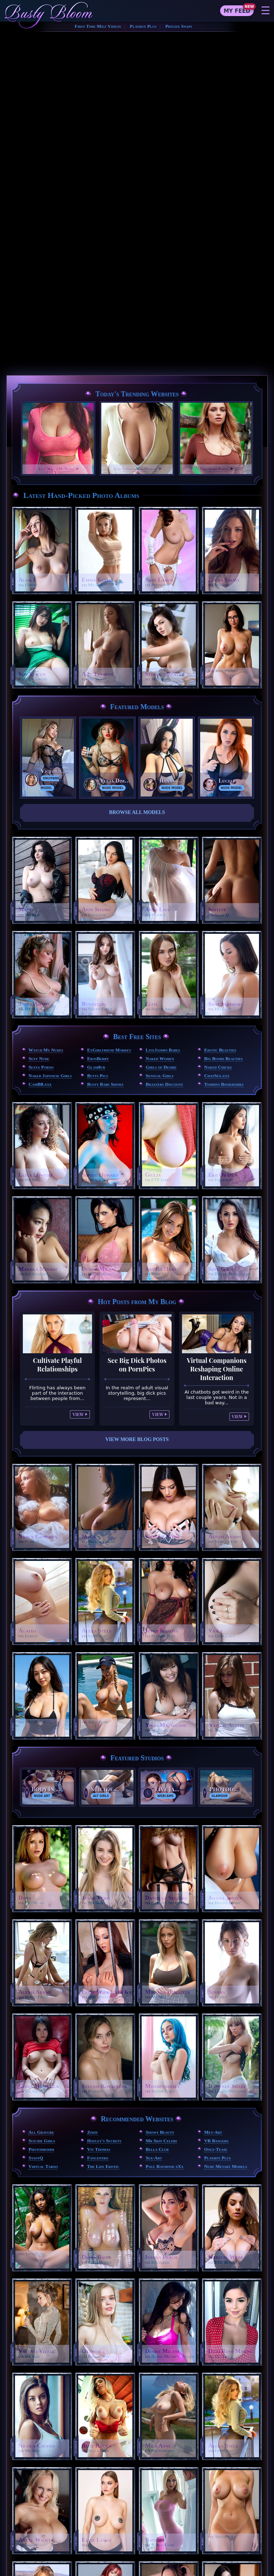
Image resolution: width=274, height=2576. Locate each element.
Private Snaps (178, 26)
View (78, 1414)
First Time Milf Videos (98, 26)
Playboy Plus (143, 26)
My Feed (237, 11)
